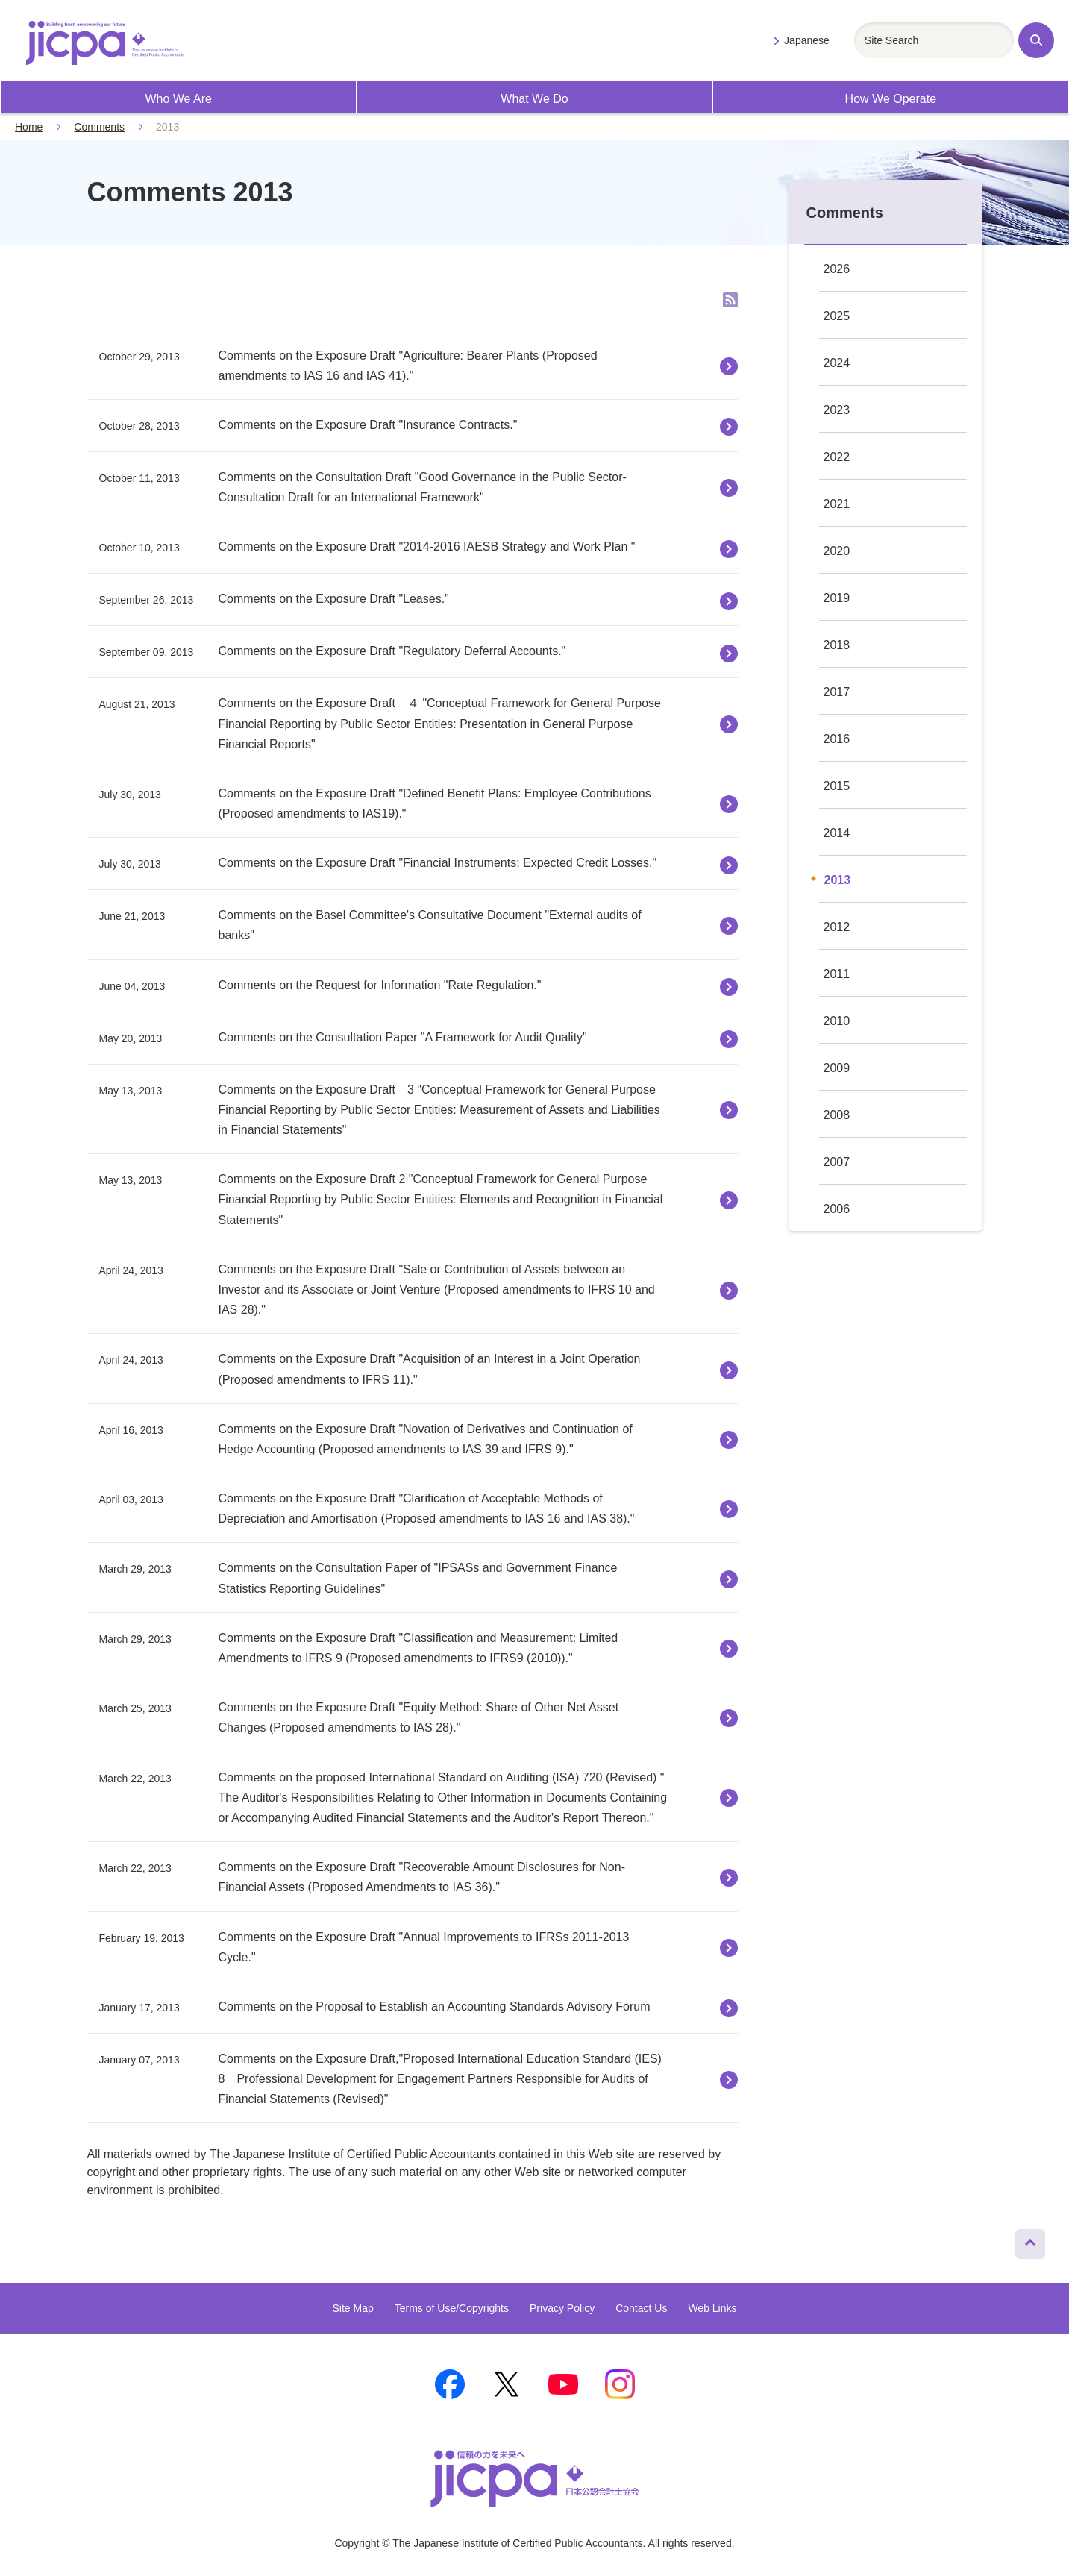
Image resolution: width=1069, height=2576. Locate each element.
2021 (837, 504)
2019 (837, 598)
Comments (99, 127)
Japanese (807, 40)
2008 (837, 1115)
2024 (837, 363)
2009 (837, 1068)
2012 (837, 927)
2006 (837, 1209)
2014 (837, 833)
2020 (837, 551)
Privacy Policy (562, 2308)
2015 (837, 786)
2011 (837, 974)
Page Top (1023, 2240)
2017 (837, 692)
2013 (837, 880)
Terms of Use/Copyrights (452, 2308)
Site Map (352, 2308)
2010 (837, 1021)
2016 (837, 739)
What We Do (534, 99)
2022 (837, 457)
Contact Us (641, 2308)
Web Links (712, 2308)
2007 (837, 1162)
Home (29, 127)
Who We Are (178, 99)
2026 (837, 269)
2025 (837, 316)
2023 (837, 410)
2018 (837, 645)
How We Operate (890, 99)
